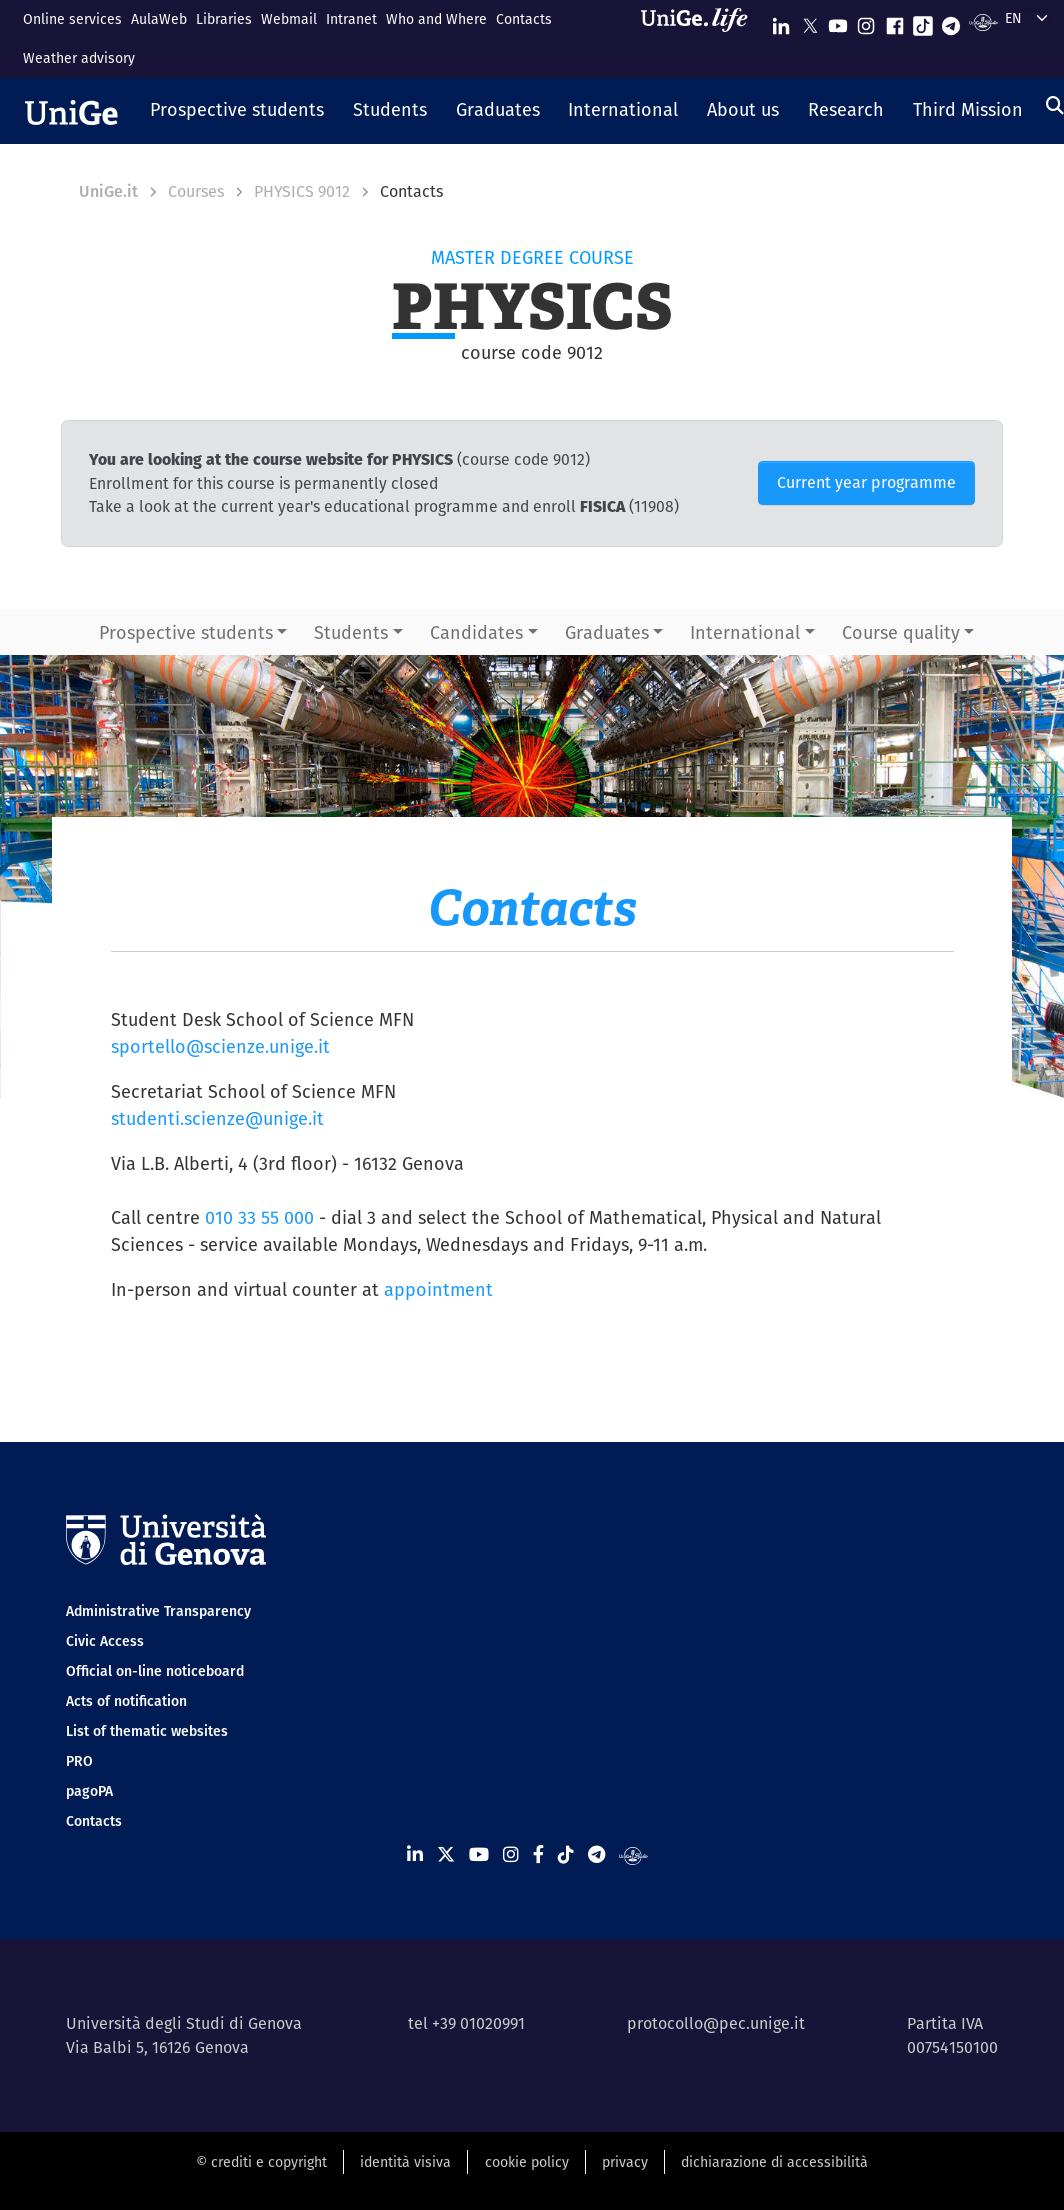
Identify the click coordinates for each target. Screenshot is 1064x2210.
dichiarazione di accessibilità (774, 2162)
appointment (438, 1289)
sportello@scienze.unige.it (220, 1046)
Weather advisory (79, 58)
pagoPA (89, 1791)
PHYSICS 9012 (302, 191)
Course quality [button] (901, 632)
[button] (237, 111)
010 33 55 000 (259, 1217)
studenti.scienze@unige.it (217, 1118)
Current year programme (866, 482)
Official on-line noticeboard (155, 1671)
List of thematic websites (147, 1731)
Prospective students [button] (186, 632)
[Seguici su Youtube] (838, 21)
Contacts (524, 19)
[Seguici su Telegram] (951, 21)
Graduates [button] (607, 632)
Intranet (351, 19)
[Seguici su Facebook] (895, 21)
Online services (72, 19)
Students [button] (351, 632)
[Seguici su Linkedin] (781, 21)
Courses (196, 191)
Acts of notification (126, 1701)
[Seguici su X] (810, 21)
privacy (625, 2162)
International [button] (745, 632)
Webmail (289, 19)
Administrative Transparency (158, 1611)
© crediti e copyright (261, 2162)
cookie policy (527, 2162)
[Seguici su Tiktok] (923, 21)
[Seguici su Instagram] (866, 21)
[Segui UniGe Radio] (983, 21)
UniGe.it (108, 191)
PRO (79, 1761)
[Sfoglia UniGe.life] (701, 38)
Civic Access (105, 1641)
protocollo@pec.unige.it (716, 2023)
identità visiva (405, 2162)
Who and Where (436, 19)
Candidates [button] (476, 632)
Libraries (224, 19)
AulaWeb (159, 19)
